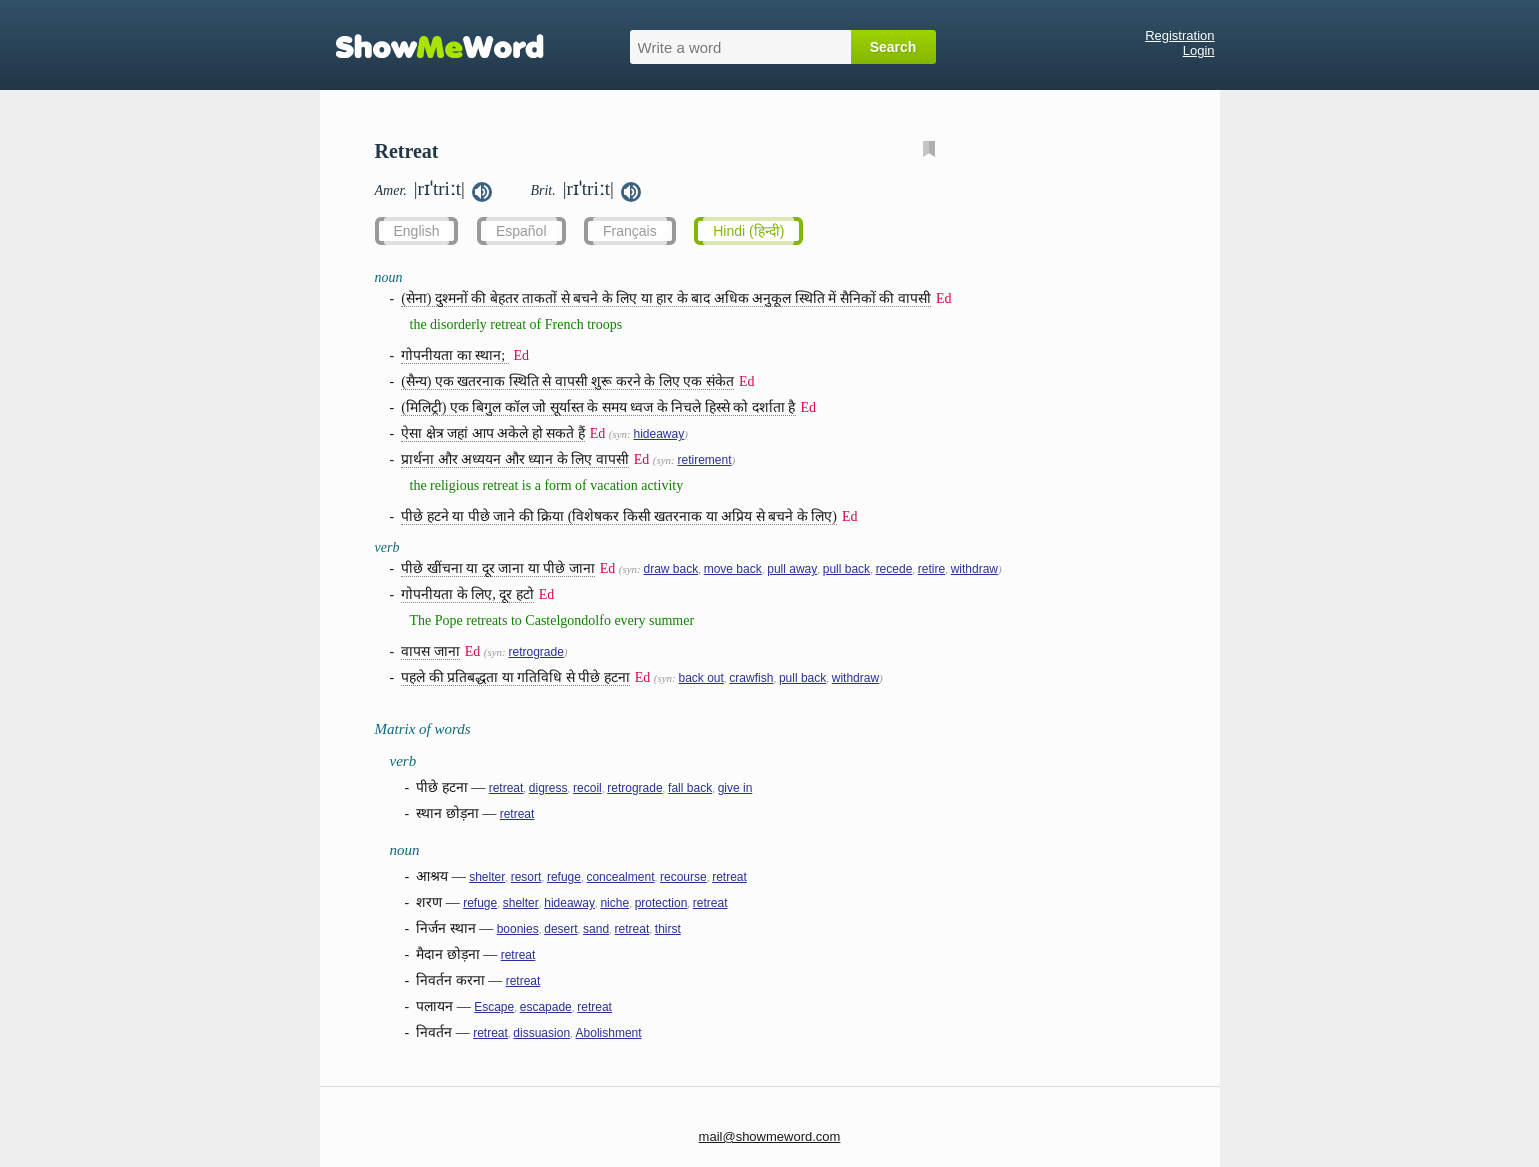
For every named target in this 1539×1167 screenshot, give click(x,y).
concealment (620, 877)
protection (661, 903)
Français (630, 231)
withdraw (974, 569)
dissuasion (541, 1033)
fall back (690, 788)
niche (614, 903)
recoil (587, 788)
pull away (792, 569)
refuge (564, 877)
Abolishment (609, 1033)
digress (548, 788)
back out (700, 678)
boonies (518, 929)
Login (1199, 50)
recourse (683, 877)
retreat (506, 788)
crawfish (751, 678)
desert (560, 929)
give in (735, 788)
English (417, 231)
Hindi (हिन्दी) (748, 231)
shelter (487, 877)
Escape (494, 1007)
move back (733, 569)
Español (521, 231)
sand (596, 929)
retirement (704, 460)
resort (526, 877)
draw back (670, 569)
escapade (546, 1007)
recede (894, 569)
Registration (1179, 35)
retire (931, 569)
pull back (846, 569)
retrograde (535, 652)
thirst (668, 929)
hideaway (658, 434)
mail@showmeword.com (770, 1136)
